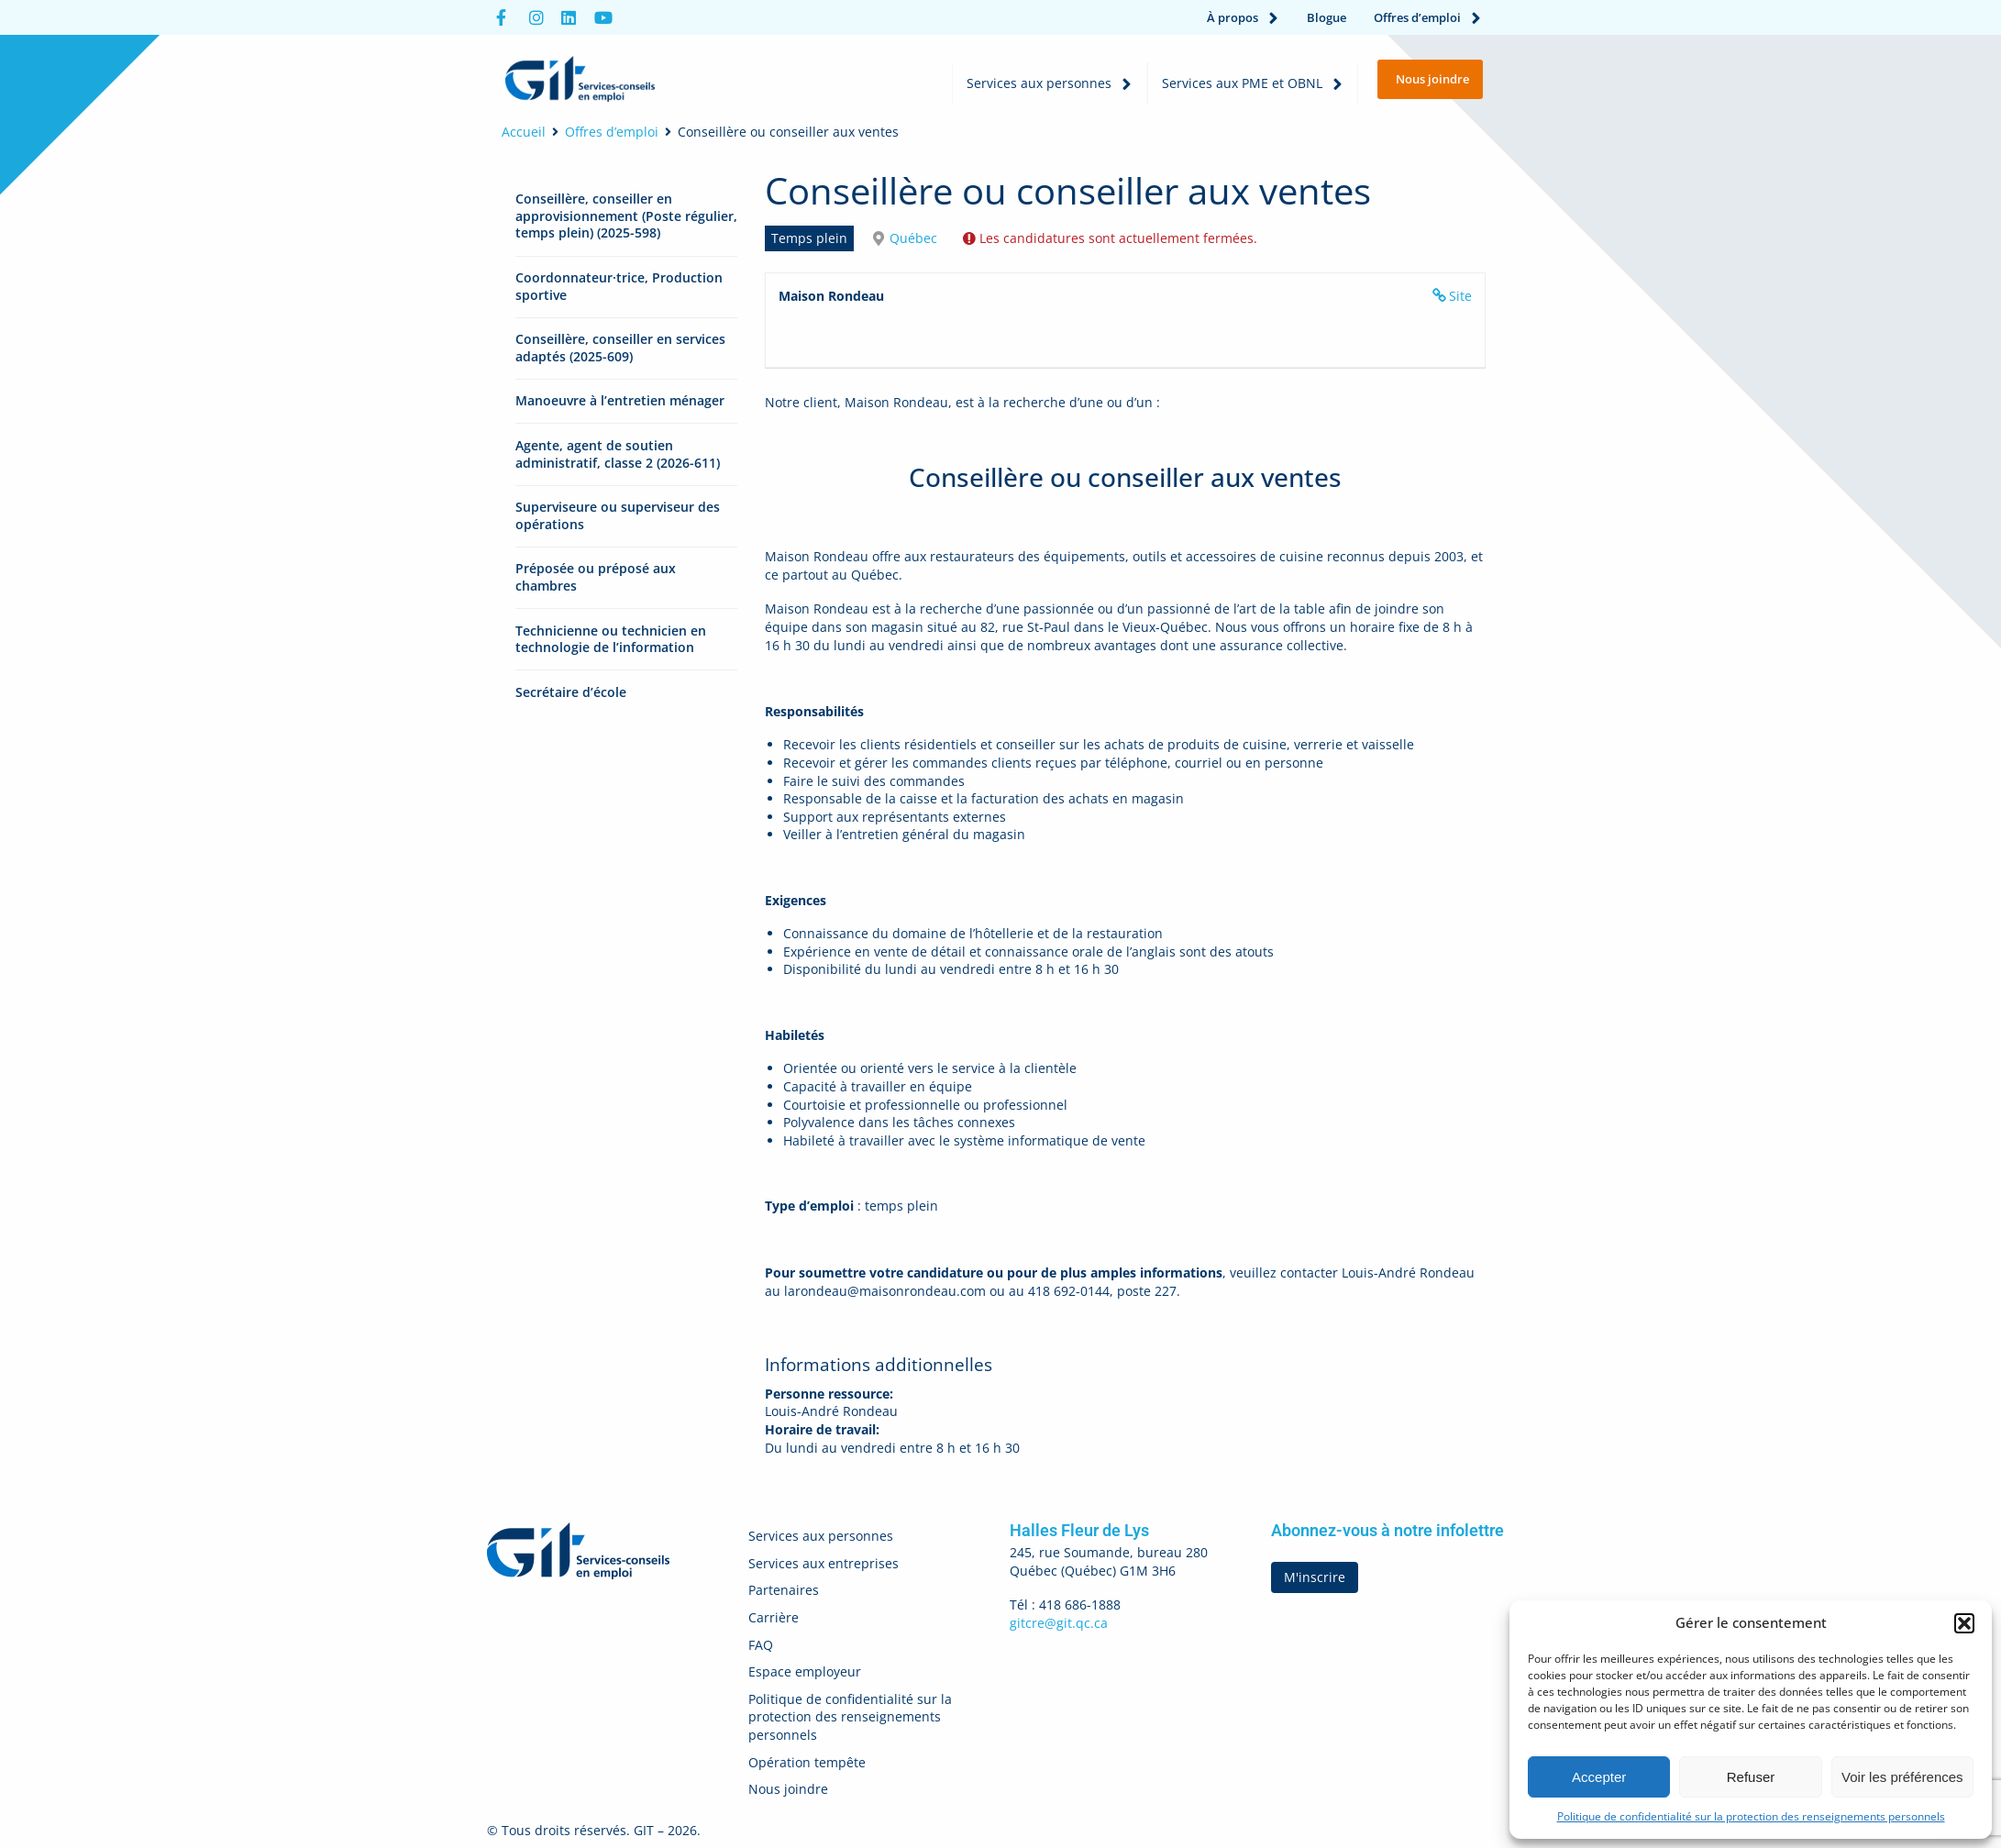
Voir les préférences (1902, 1777)
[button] (1964, 1623)
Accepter (1599, 1777)
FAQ (760, 1645)
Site (1460, 295)
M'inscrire (1314, 1577)
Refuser (1751, 1777)
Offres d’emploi (1428, 17)
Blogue (1326, 17)
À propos (1243, 17)
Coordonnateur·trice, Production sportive (619, 286)
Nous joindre (788, 1789)
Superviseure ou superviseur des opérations (617, 515)
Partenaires (783, 1590)
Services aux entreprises (823, 1563)
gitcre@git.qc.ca (1059, 1623)
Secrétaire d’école (570, 692)
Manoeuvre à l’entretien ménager (619, 400)
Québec (913, 238)
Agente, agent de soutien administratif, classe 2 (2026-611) (617, 454)
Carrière (773, 1617)
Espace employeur (804, 1671)
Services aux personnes (1050, 83)
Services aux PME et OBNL (1252, 83)
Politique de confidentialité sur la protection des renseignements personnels (1751, 1816)
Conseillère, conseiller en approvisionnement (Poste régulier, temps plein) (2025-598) (626, 215)
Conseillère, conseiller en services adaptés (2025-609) (620, 347)
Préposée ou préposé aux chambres (595, 576)
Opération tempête (807, 1762)
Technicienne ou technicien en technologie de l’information (610, 639)
